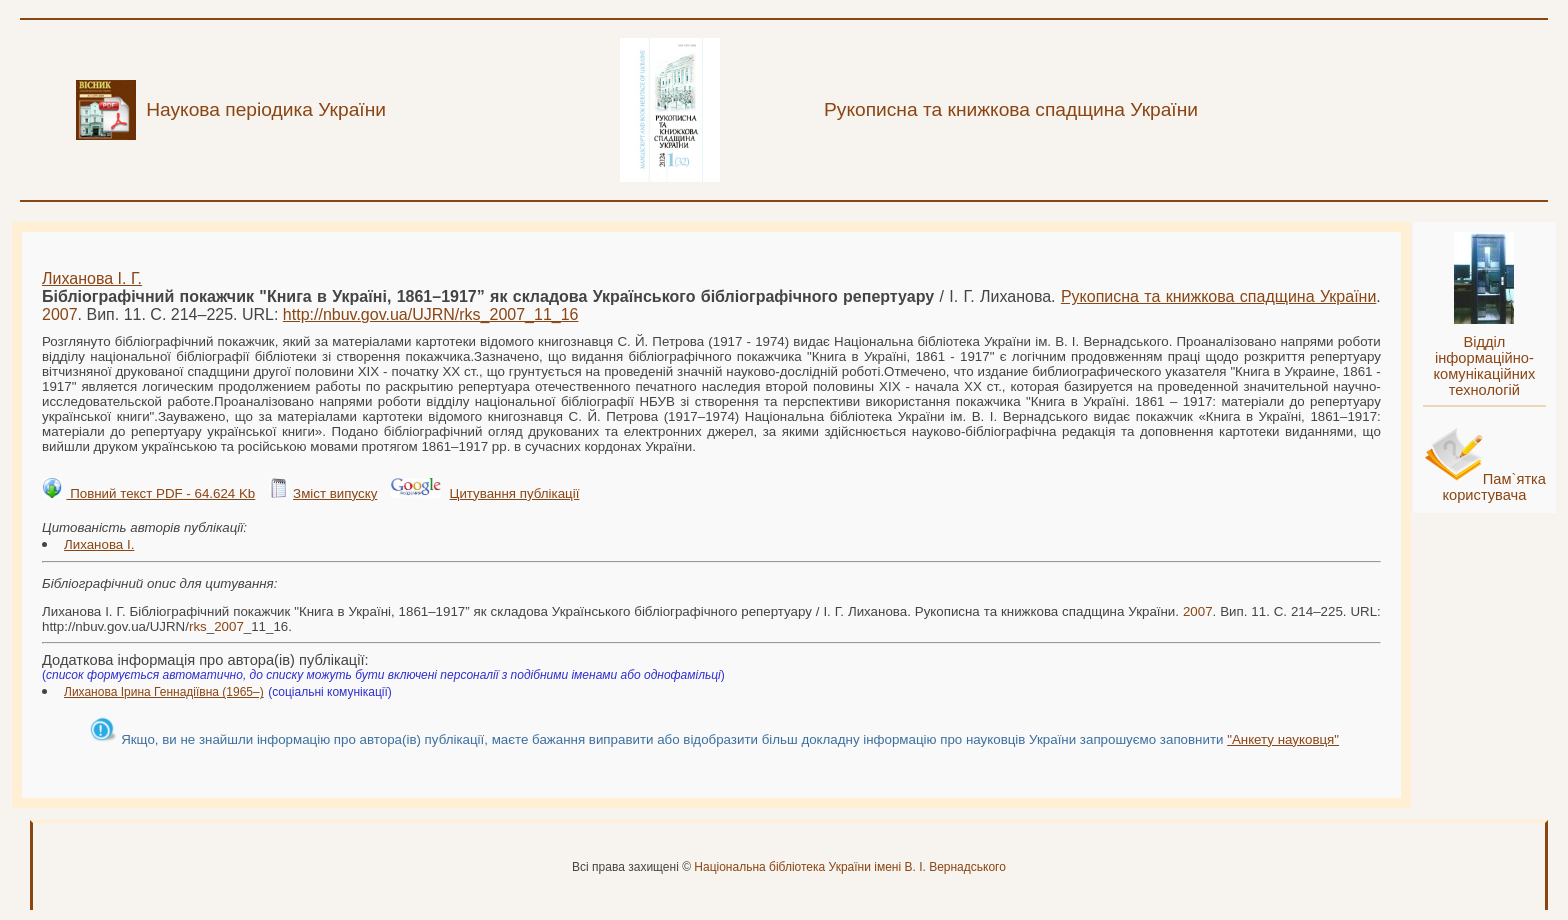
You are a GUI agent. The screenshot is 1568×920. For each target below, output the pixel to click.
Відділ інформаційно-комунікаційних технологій (1484, 366)
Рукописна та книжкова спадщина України (1218, 296)
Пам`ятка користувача (1494, 487)
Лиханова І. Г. (92, 278)
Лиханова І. (99, 544)
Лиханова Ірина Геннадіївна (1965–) (164, 692)
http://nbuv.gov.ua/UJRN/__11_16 (431, 314)
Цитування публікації (515, 493)
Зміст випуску (335, 493)
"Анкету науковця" (1283, 739)
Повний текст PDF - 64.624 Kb (160, 493)
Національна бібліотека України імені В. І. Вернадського (850, 867)
